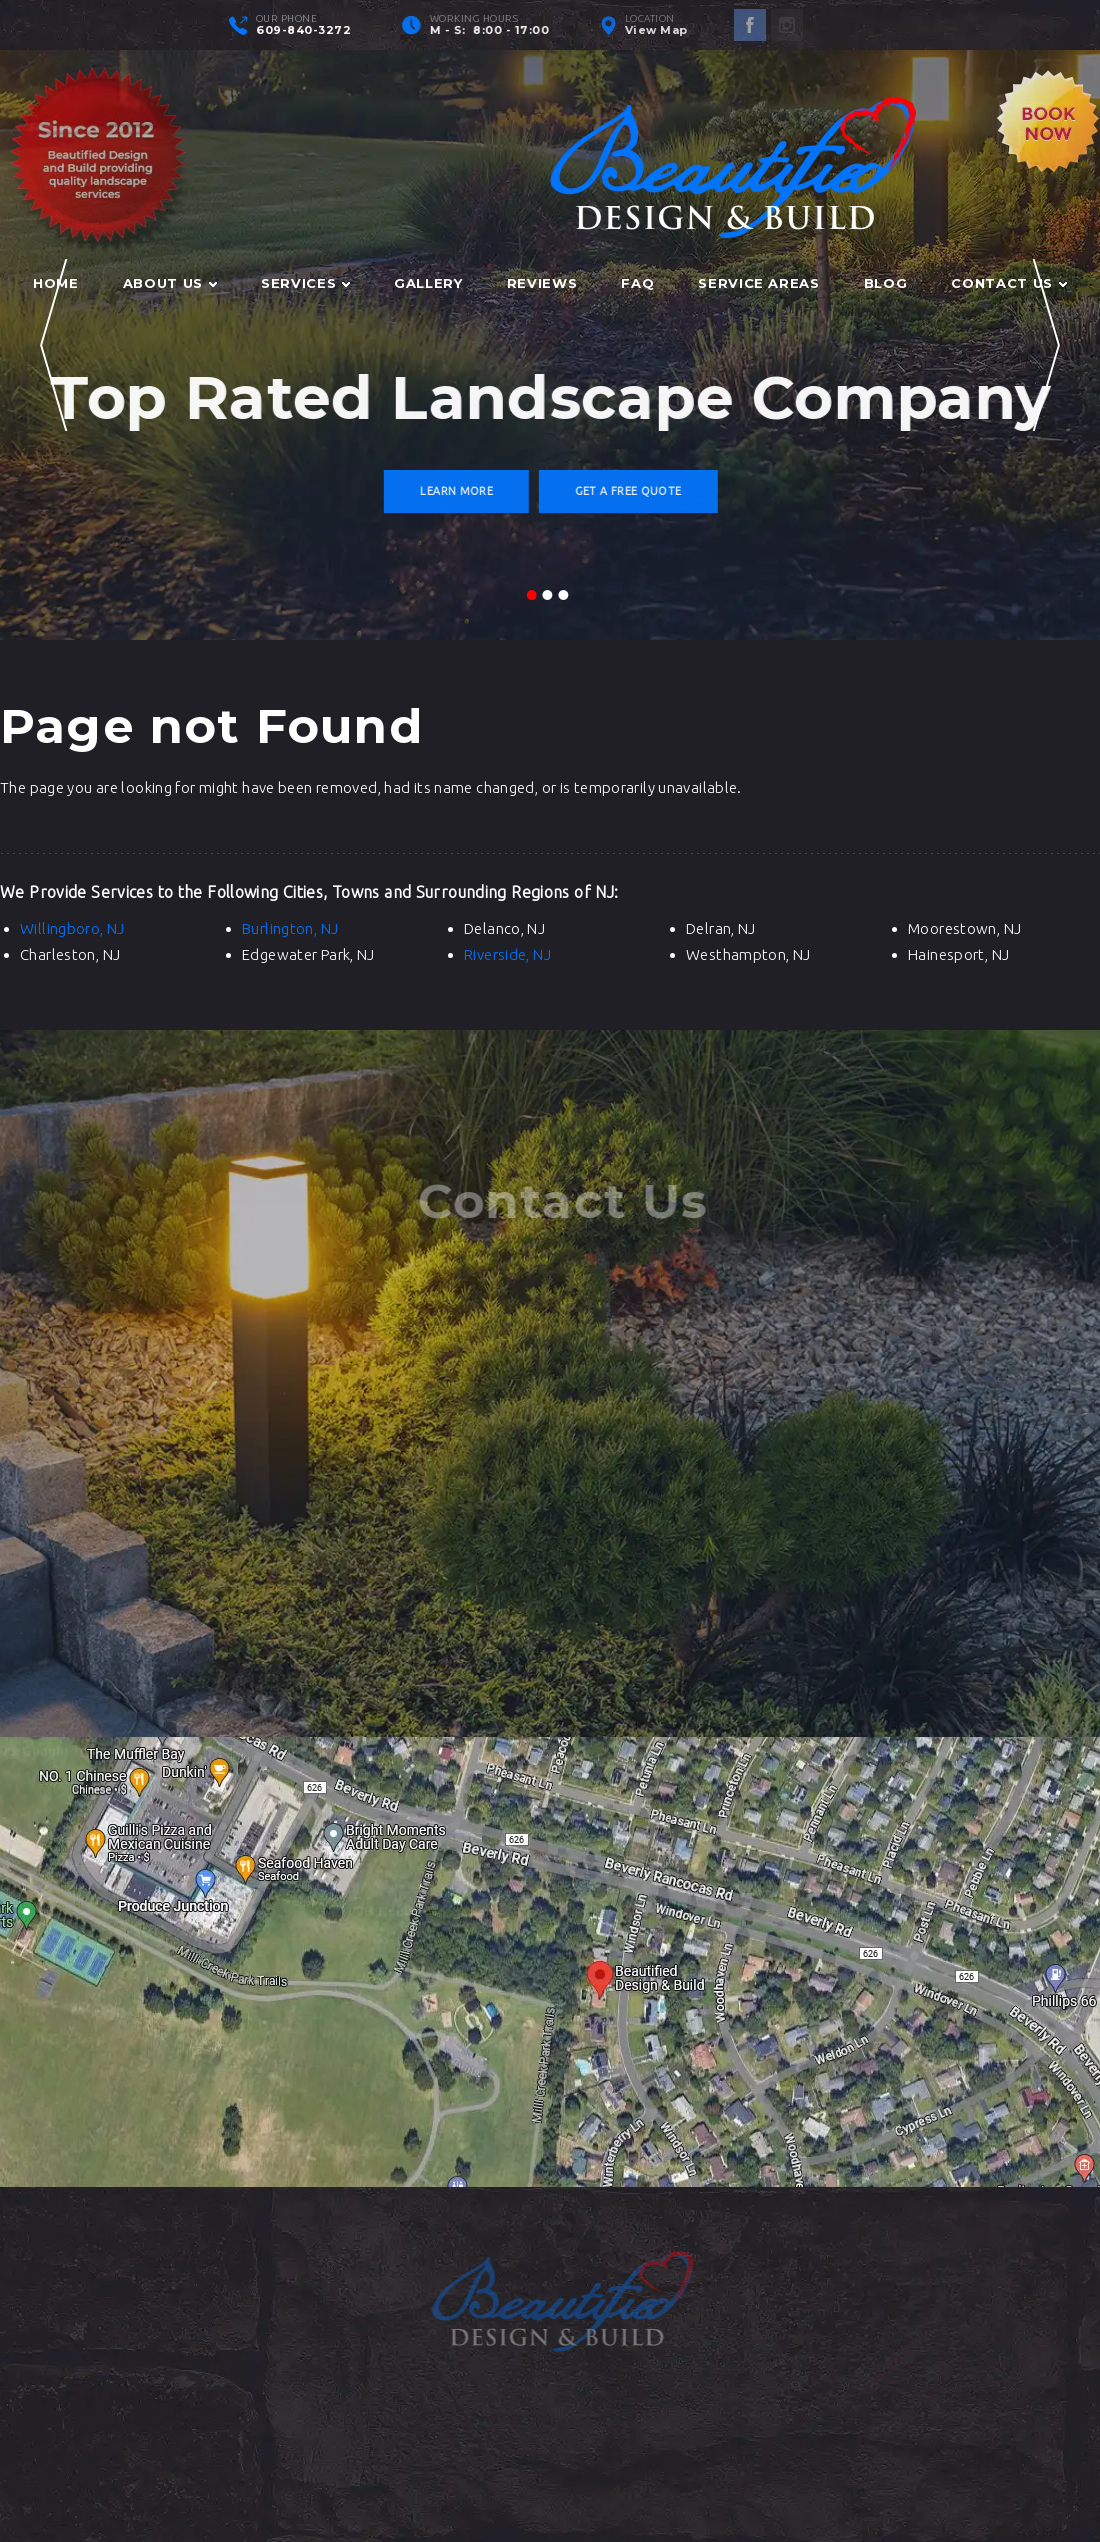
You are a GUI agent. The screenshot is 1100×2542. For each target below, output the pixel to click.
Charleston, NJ (70, 954)
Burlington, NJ (290, 928)
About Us (163, 283)
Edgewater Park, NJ (308, 954)
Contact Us (1002, 283)
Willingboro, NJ (72, 928)
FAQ (637, 283)
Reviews (542, 283)
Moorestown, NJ (964, 928)
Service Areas (758, 283)
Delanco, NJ (504, 928)
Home (56, 283)
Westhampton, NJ (748, 954)
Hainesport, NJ (958, 954)
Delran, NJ (721, 928)
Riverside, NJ (507, 954)
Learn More (458, 491)
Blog (886, 283)
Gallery (428, 283)
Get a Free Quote (629, 491)
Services (298, 283)
